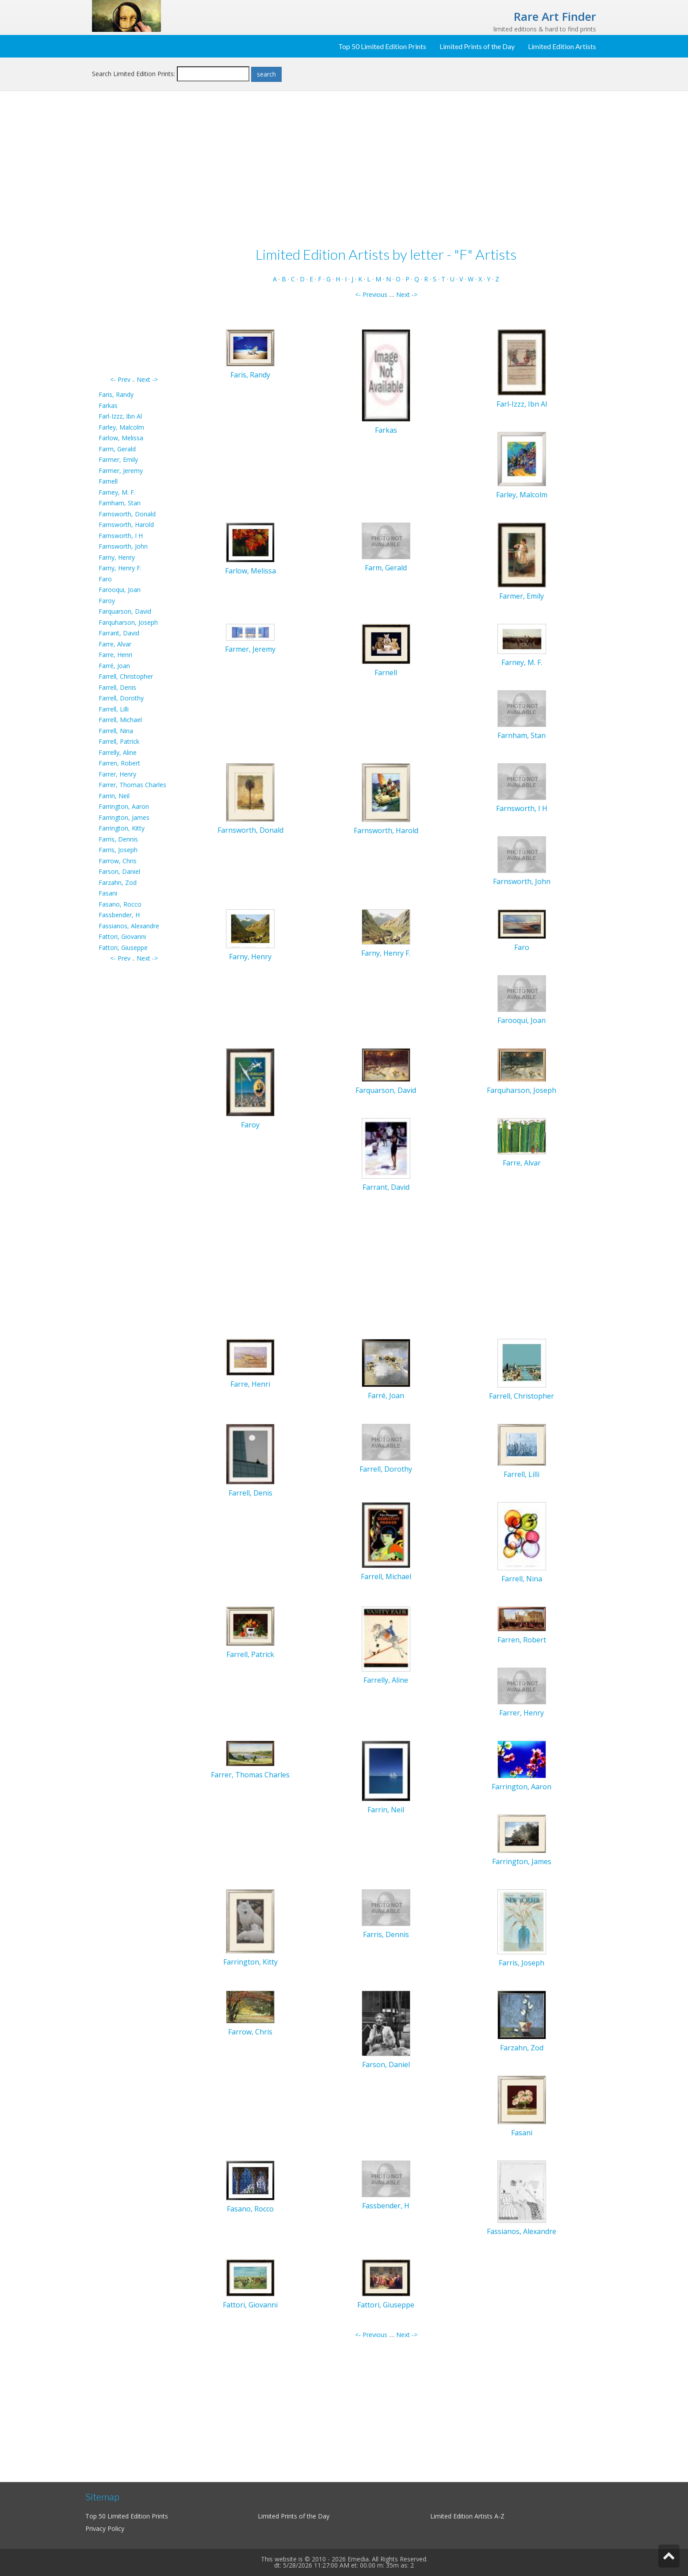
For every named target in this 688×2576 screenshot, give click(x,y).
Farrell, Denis (117, 687)
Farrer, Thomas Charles (132, 784)
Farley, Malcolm (121, 427)
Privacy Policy (104, 2528)
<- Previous (371, 294)
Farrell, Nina (116, 731)
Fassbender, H (119, 915)
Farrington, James (124, 817)
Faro (105, 579)
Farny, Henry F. (120, 568)
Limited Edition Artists (562, 46)
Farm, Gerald (117, 449)
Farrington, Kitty (122, 828)
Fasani (108, 893)
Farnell (108, 481)
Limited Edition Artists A (464, 2516)
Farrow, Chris (118, 861)
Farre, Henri (115, 654)
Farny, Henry (117, 557)
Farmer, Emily (118, 459)
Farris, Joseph (118, 850)
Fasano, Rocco (120, 904)
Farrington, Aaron (124, 806)
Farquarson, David (125, 611)
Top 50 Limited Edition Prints (382, 46)
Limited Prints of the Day (477, 46)
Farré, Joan (114, 665)
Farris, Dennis (118, 839)
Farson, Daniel (119, 871)
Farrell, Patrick (119, 741)
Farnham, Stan (120, 503)
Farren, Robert (119, 763)
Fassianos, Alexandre (129, 926)
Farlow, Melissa (121, 438)
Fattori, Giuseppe (123, 947)
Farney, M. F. (117, 492)
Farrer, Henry (117, 774)
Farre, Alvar (115, 644)
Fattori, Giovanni (122, 936)
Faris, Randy (116, 394)
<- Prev (120, 379)
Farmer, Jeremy (121, 470)
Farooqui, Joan (120, 589)
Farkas (108, 405)
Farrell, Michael (120, 719)
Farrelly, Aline (118, 752)
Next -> (147, 379)
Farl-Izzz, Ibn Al (120, 416)
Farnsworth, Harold (126, 524)
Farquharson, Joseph (128, 622)
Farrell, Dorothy (121, 698)
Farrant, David (119, 633)
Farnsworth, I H (121, 535)
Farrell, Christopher (126, 676)
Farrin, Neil (114, 796)
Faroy (107, 600)
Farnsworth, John (123, 546)
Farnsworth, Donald (127, 514)
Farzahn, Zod (118, 882)
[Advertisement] (134, 241)
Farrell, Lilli (114, 709)
